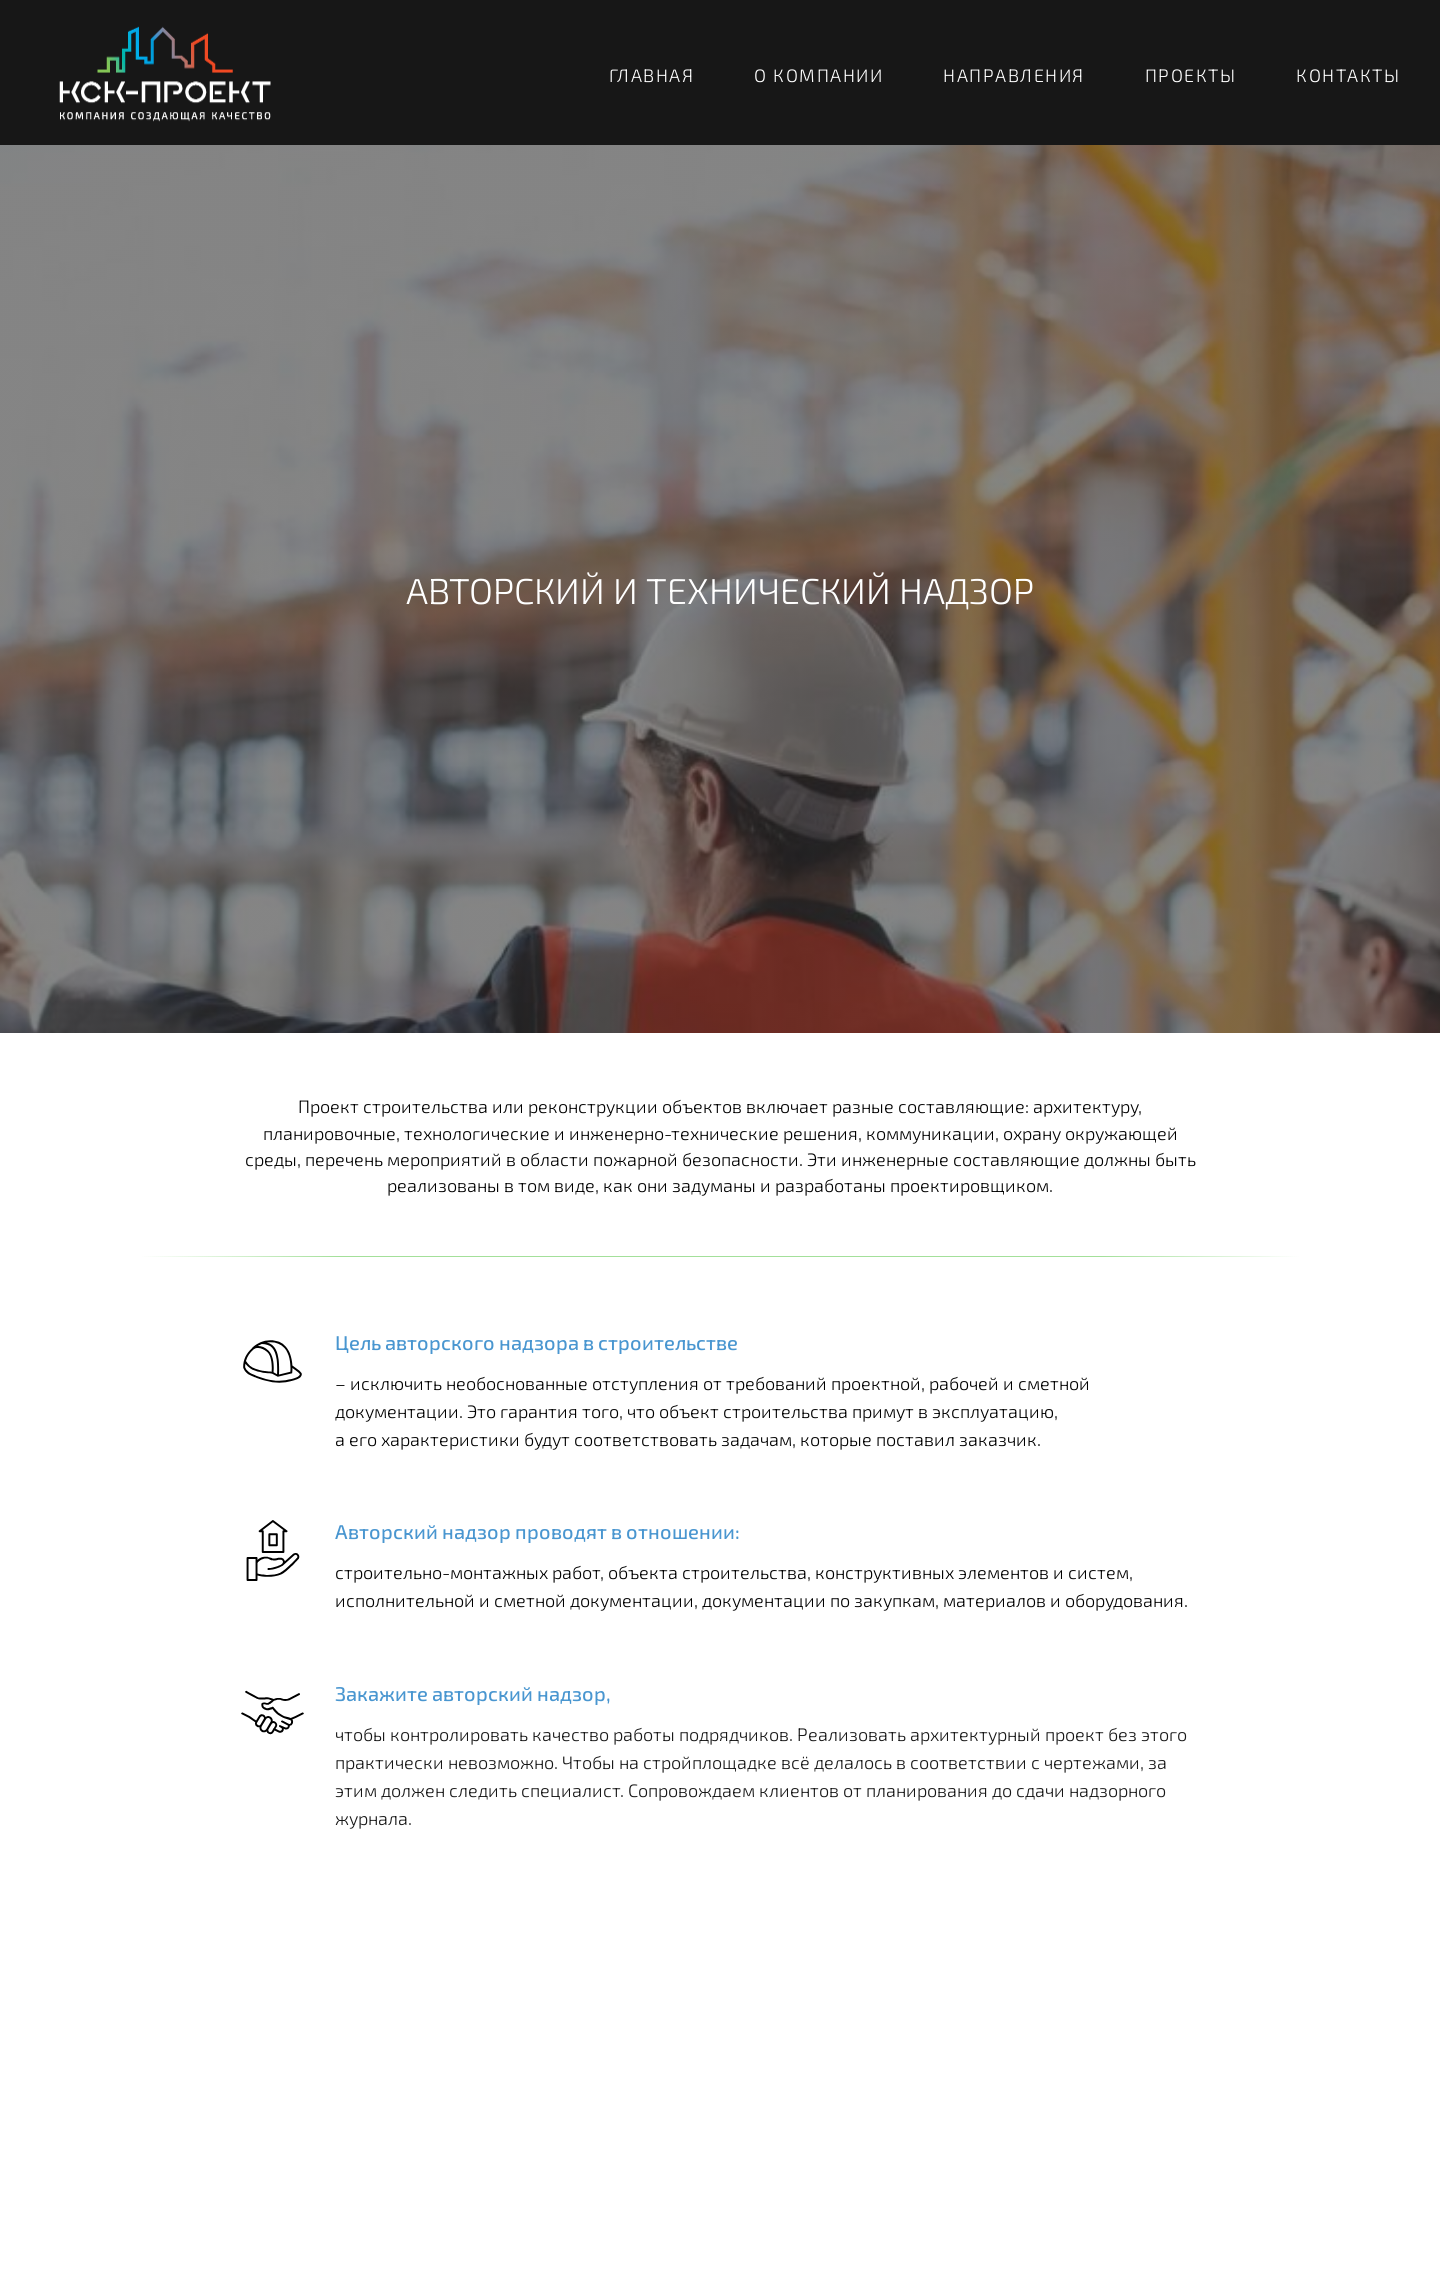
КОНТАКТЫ (1348, 75)
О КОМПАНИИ (818, 75)
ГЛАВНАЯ (652, 75)
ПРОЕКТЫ (1191, 75)
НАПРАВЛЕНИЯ (1014, 75)
